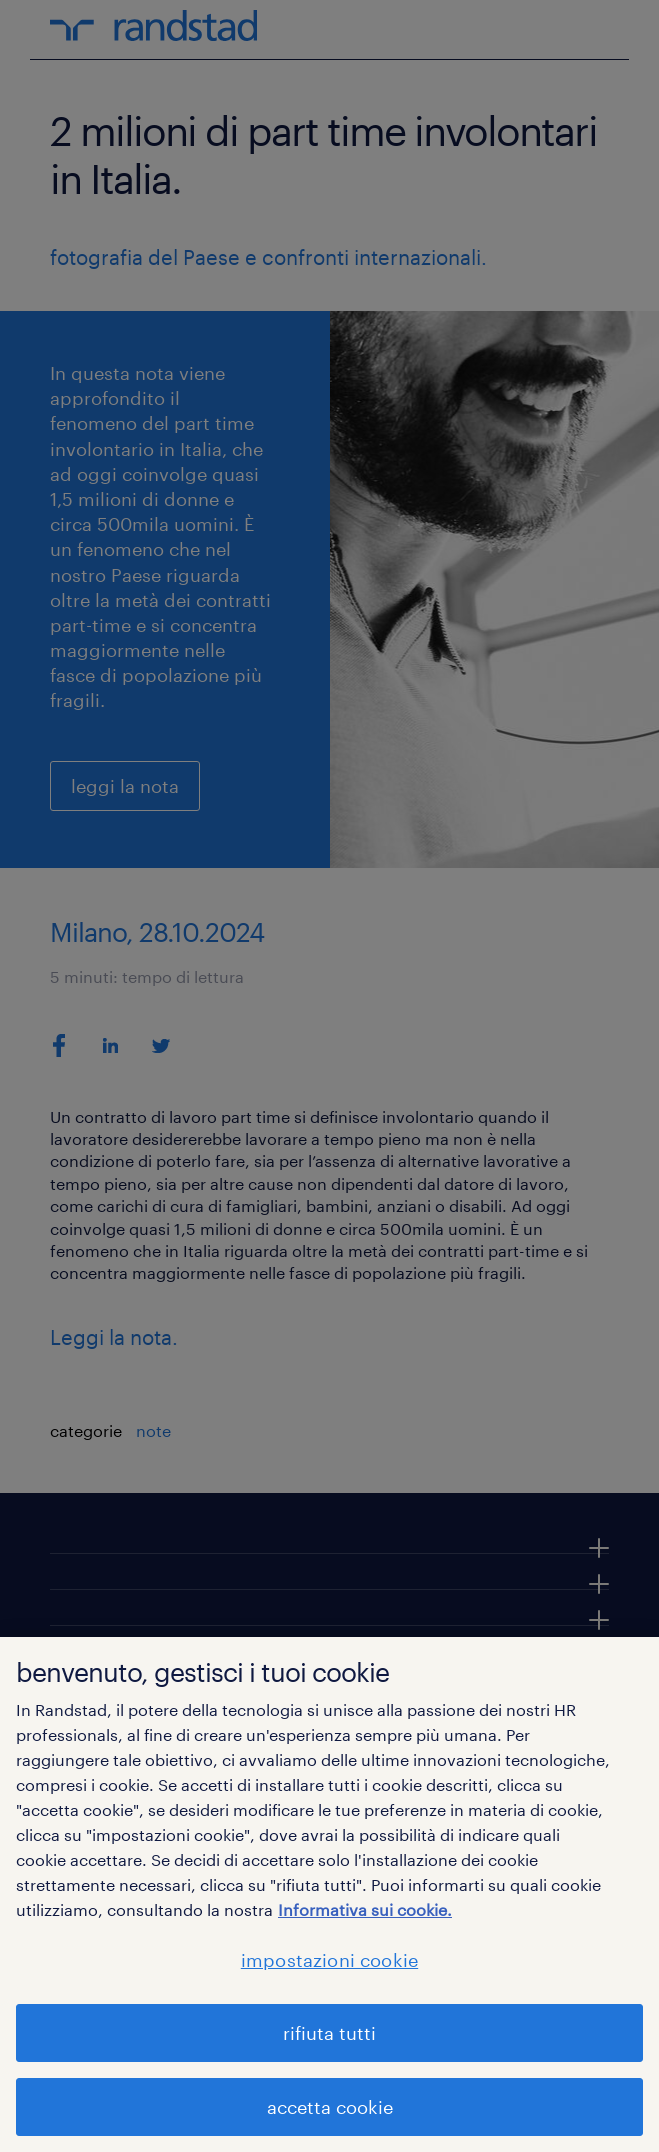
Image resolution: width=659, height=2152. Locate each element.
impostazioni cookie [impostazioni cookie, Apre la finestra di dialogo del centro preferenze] (329, 1960)
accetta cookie (330, 2107)
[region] (329, 1894)
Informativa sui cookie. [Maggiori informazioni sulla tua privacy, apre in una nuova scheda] (365, 1909)
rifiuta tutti (329, 2033)
